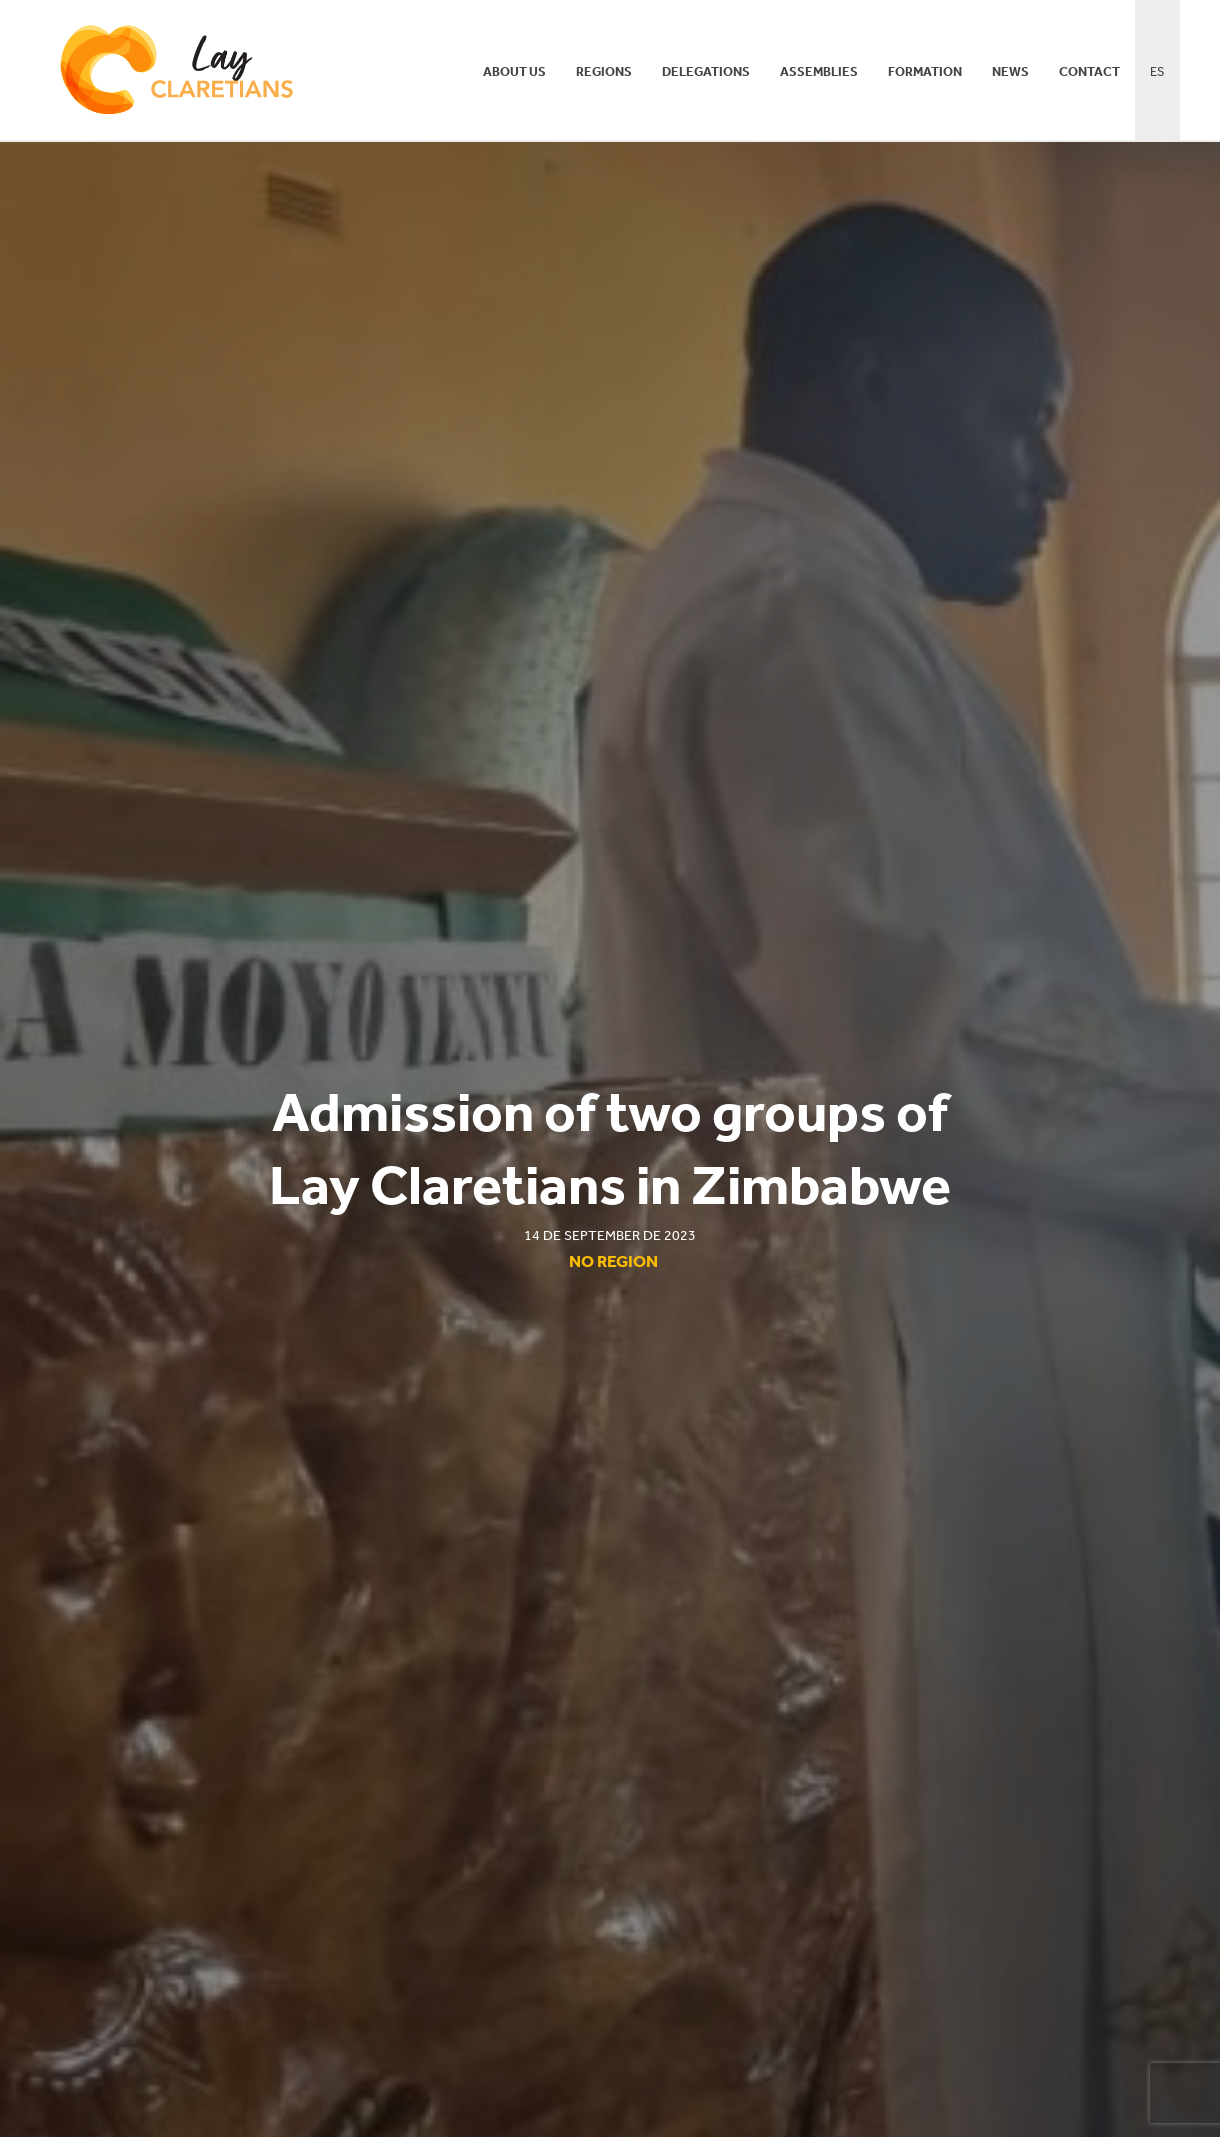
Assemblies (819, 71)
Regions (604, 71)
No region (613, 1261)
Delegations (706, 71)
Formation (925, 71)
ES (1157, 71)
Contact (1089, 71)
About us (514, 71)
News (1010, 71)
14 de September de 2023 (610, 1235)
